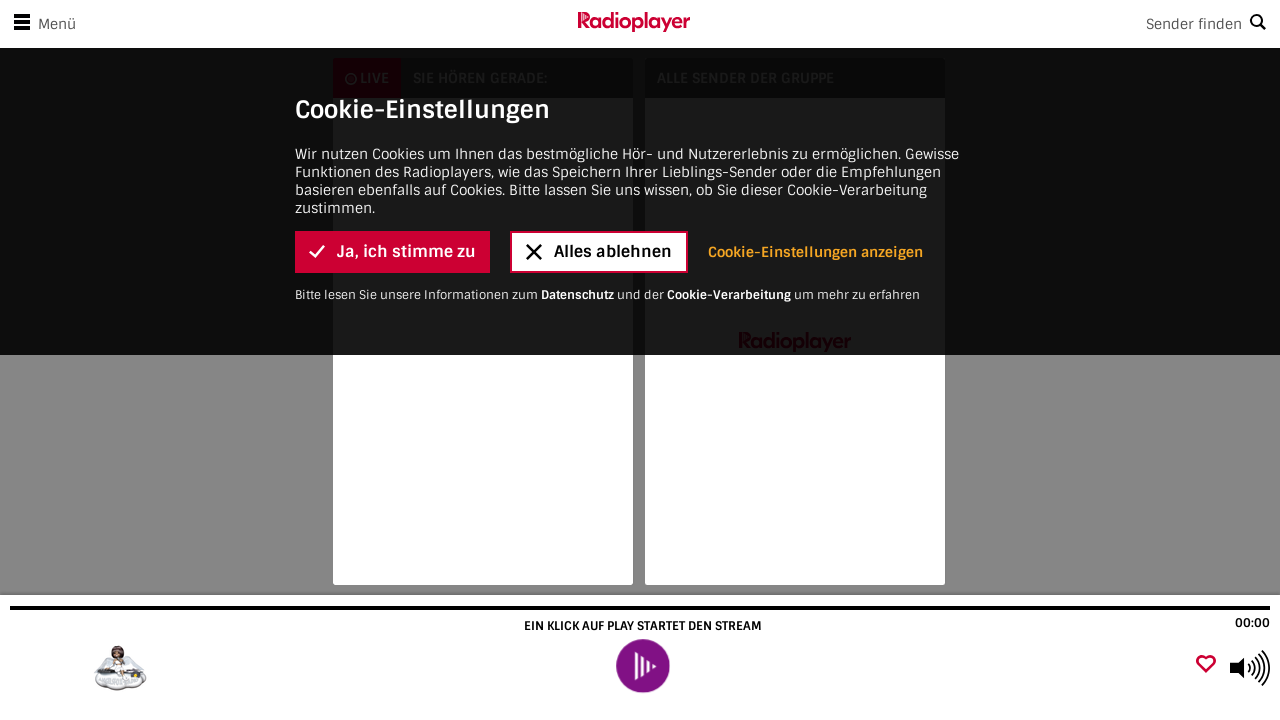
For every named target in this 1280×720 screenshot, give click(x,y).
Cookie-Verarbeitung (729, 221)
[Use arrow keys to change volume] (1250, 668)
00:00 (1252, 623)
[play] (643, 666)
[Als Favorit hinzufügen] (1206, 665)
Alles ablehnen (599, 177)
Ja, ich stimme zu (392, 177)
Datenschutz (577, 221)
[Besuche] (122, 668)
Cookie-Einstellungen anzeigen (815, 178)
